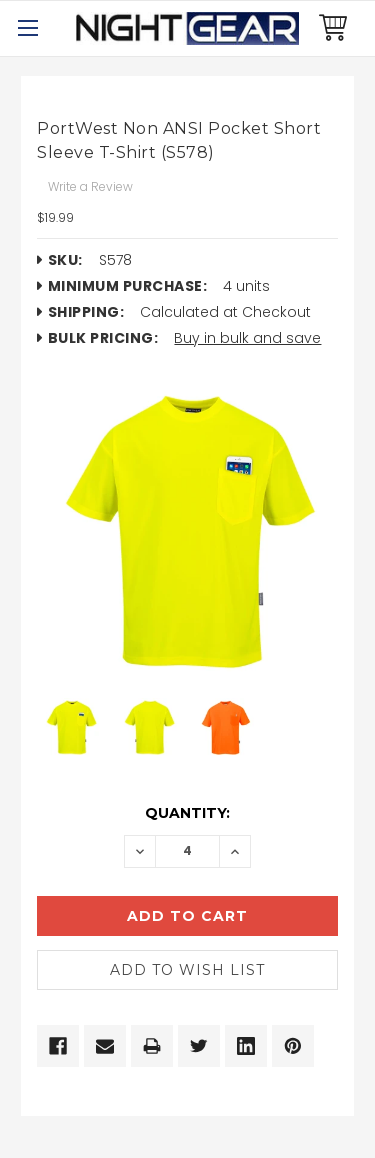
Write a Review (90, 186)
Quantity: (187, 813)
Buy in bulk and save (247, 338)
